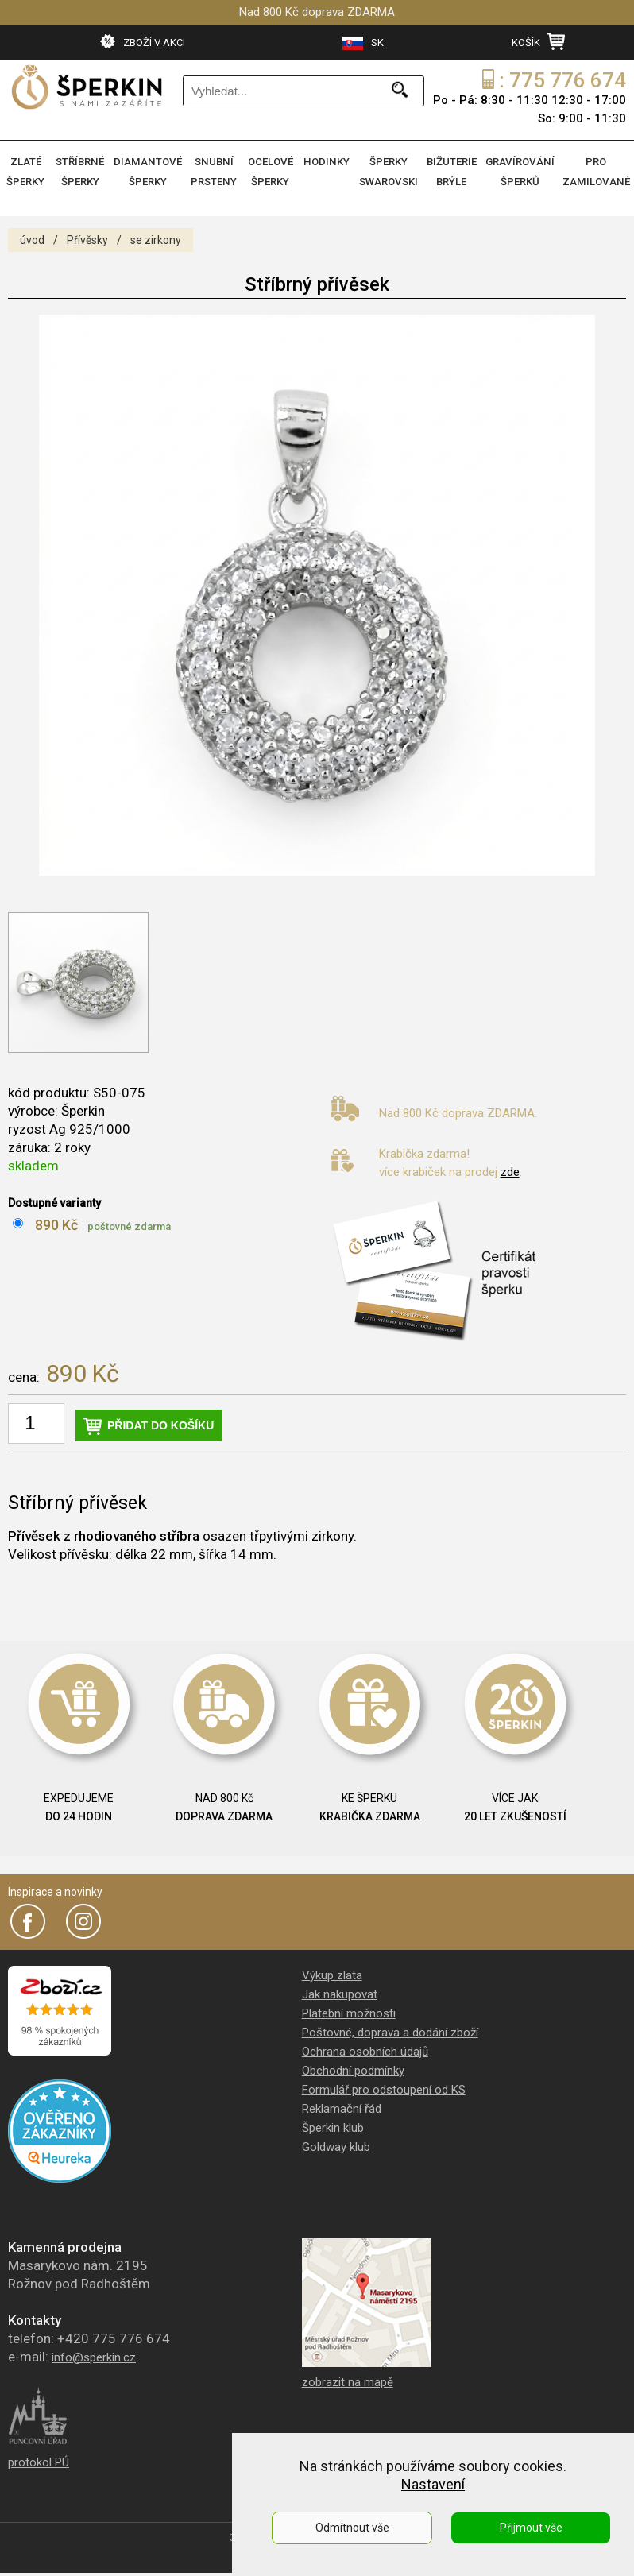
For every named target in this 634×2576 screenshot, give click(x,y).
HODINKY (331, 162)
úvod (32, 236)
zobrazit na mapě (347, 2379)
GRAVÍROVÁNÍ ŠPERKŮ (523, 171)
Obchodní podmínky (353, 2067)
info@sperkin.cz (94, 2354)
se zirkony (155, 236)
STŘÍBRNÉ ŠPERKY (83, 171)
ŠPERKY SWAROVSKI (393, 171)
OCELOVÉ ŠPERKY (273, 171)
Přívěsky (87, 236)
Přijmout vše (531, 2527)
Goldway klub (336, 2144)
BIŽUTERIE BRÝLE (456, 171)
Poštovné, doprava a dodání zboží (390, 2029)
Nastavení (433, 2484)
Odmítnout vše (352, 2527)
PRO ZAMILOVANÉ (597, 171)
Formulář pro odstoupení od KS (384, 2086)
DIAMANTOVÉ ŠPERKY (150, 171)
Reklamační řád (341, 2105)
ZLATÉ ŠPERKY (27, 171)
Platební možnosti (349, 2010)
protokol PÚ (38, 2459)
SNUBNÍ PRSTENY (215, 171)
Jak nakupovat (339, 1991)
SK (363, 43)
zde (510, 1169)
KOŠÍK (538, 41)
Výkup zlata (332, 1972)
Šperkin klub (333, 2125)
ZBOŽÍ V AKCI (142, 41)
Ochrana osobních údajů (365, 2048)
